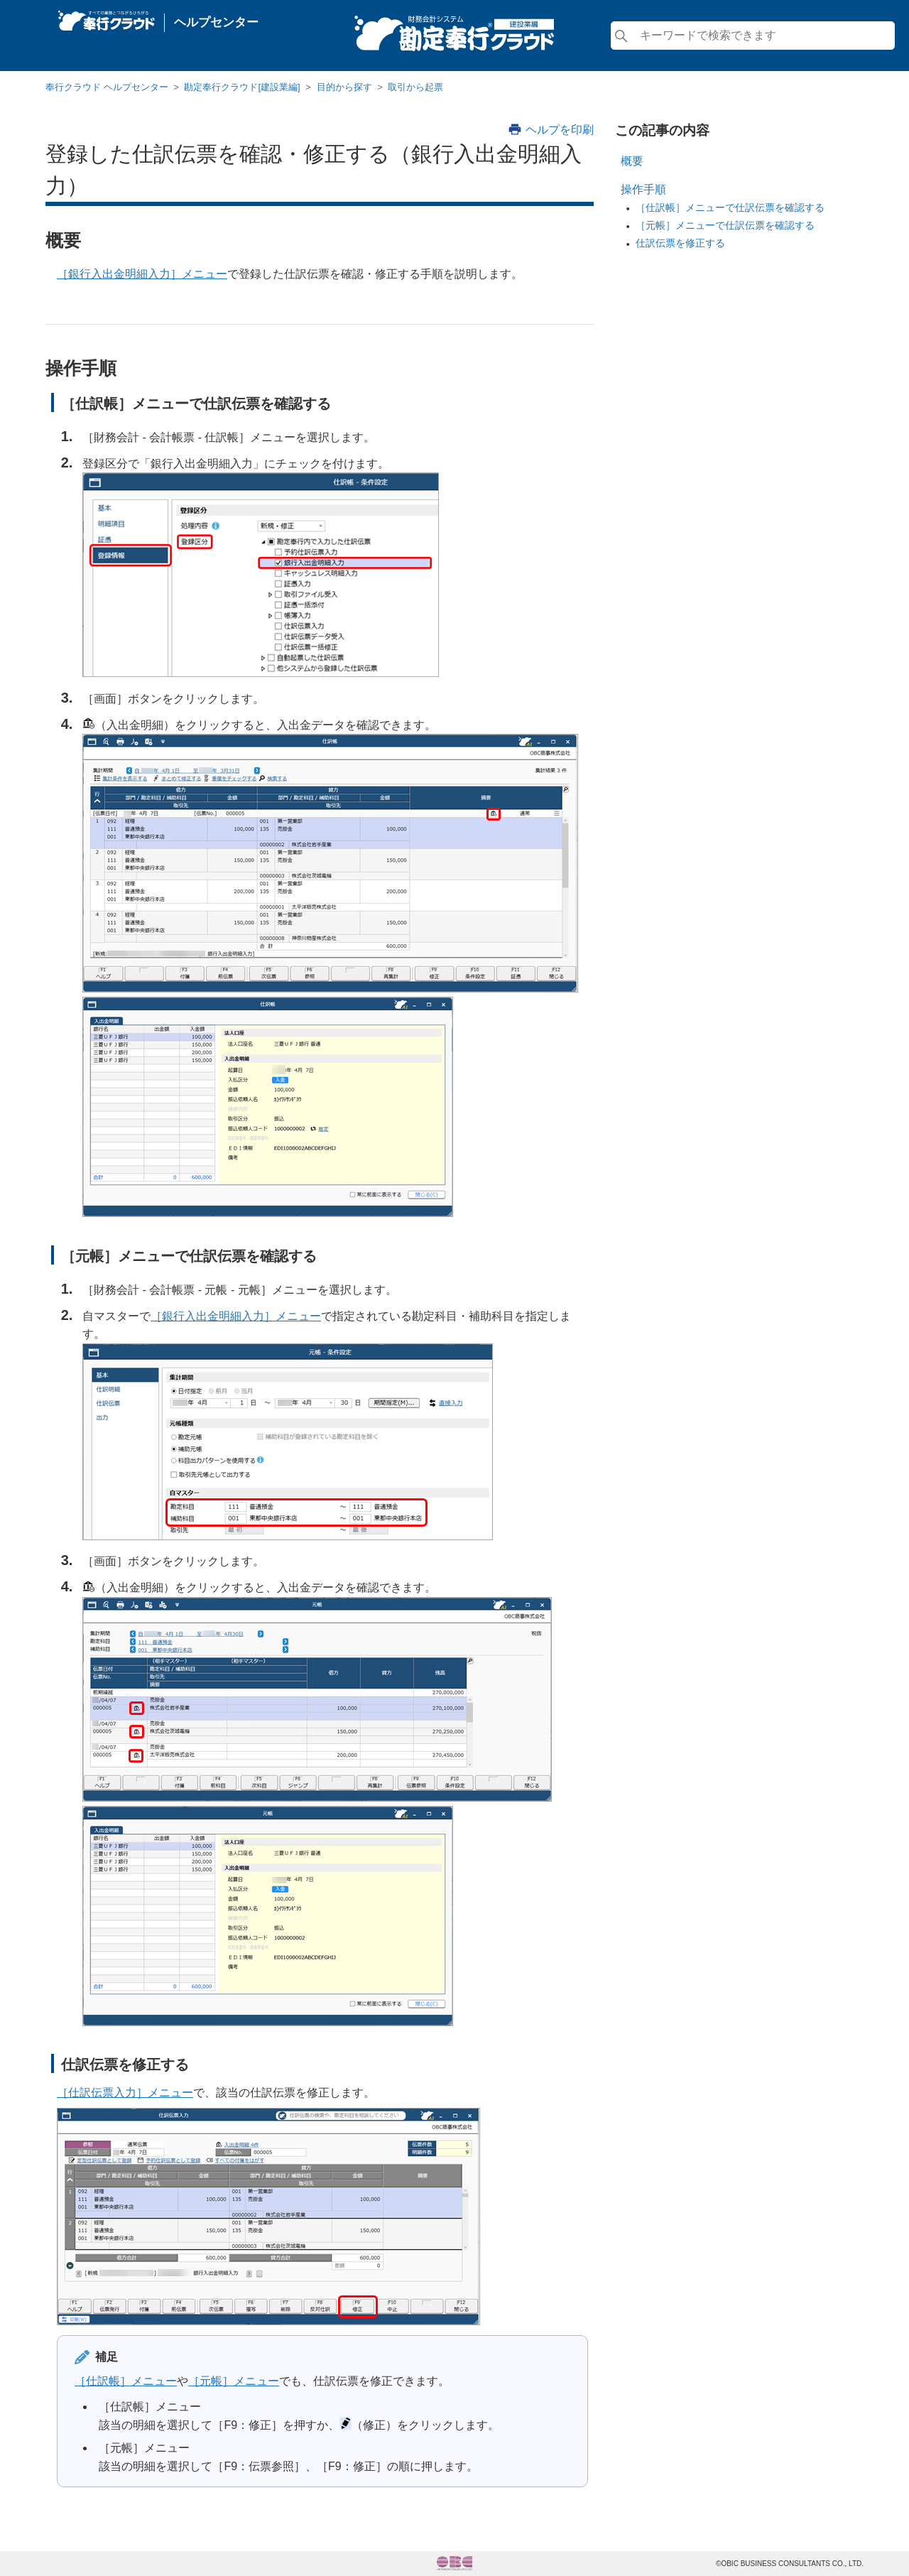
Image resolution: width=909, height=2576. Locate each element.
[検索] (753, 35)
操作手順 (643, 189)
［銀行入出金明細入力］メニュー (142, 274)
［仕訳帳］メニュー (126, 2381)
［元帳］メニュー (233, 2381)
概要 (632, 161)
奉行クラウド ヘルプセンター (106, 87)
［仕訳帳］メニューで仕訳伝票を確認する (730, 207)
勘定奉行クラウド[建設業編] (242, 87)
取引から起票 (415, 87)
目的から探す (344, 87)
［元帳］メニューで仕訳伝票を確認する (725, 225)
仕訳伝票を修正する (680, 243)
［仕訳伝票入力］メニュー (125, 2093)
